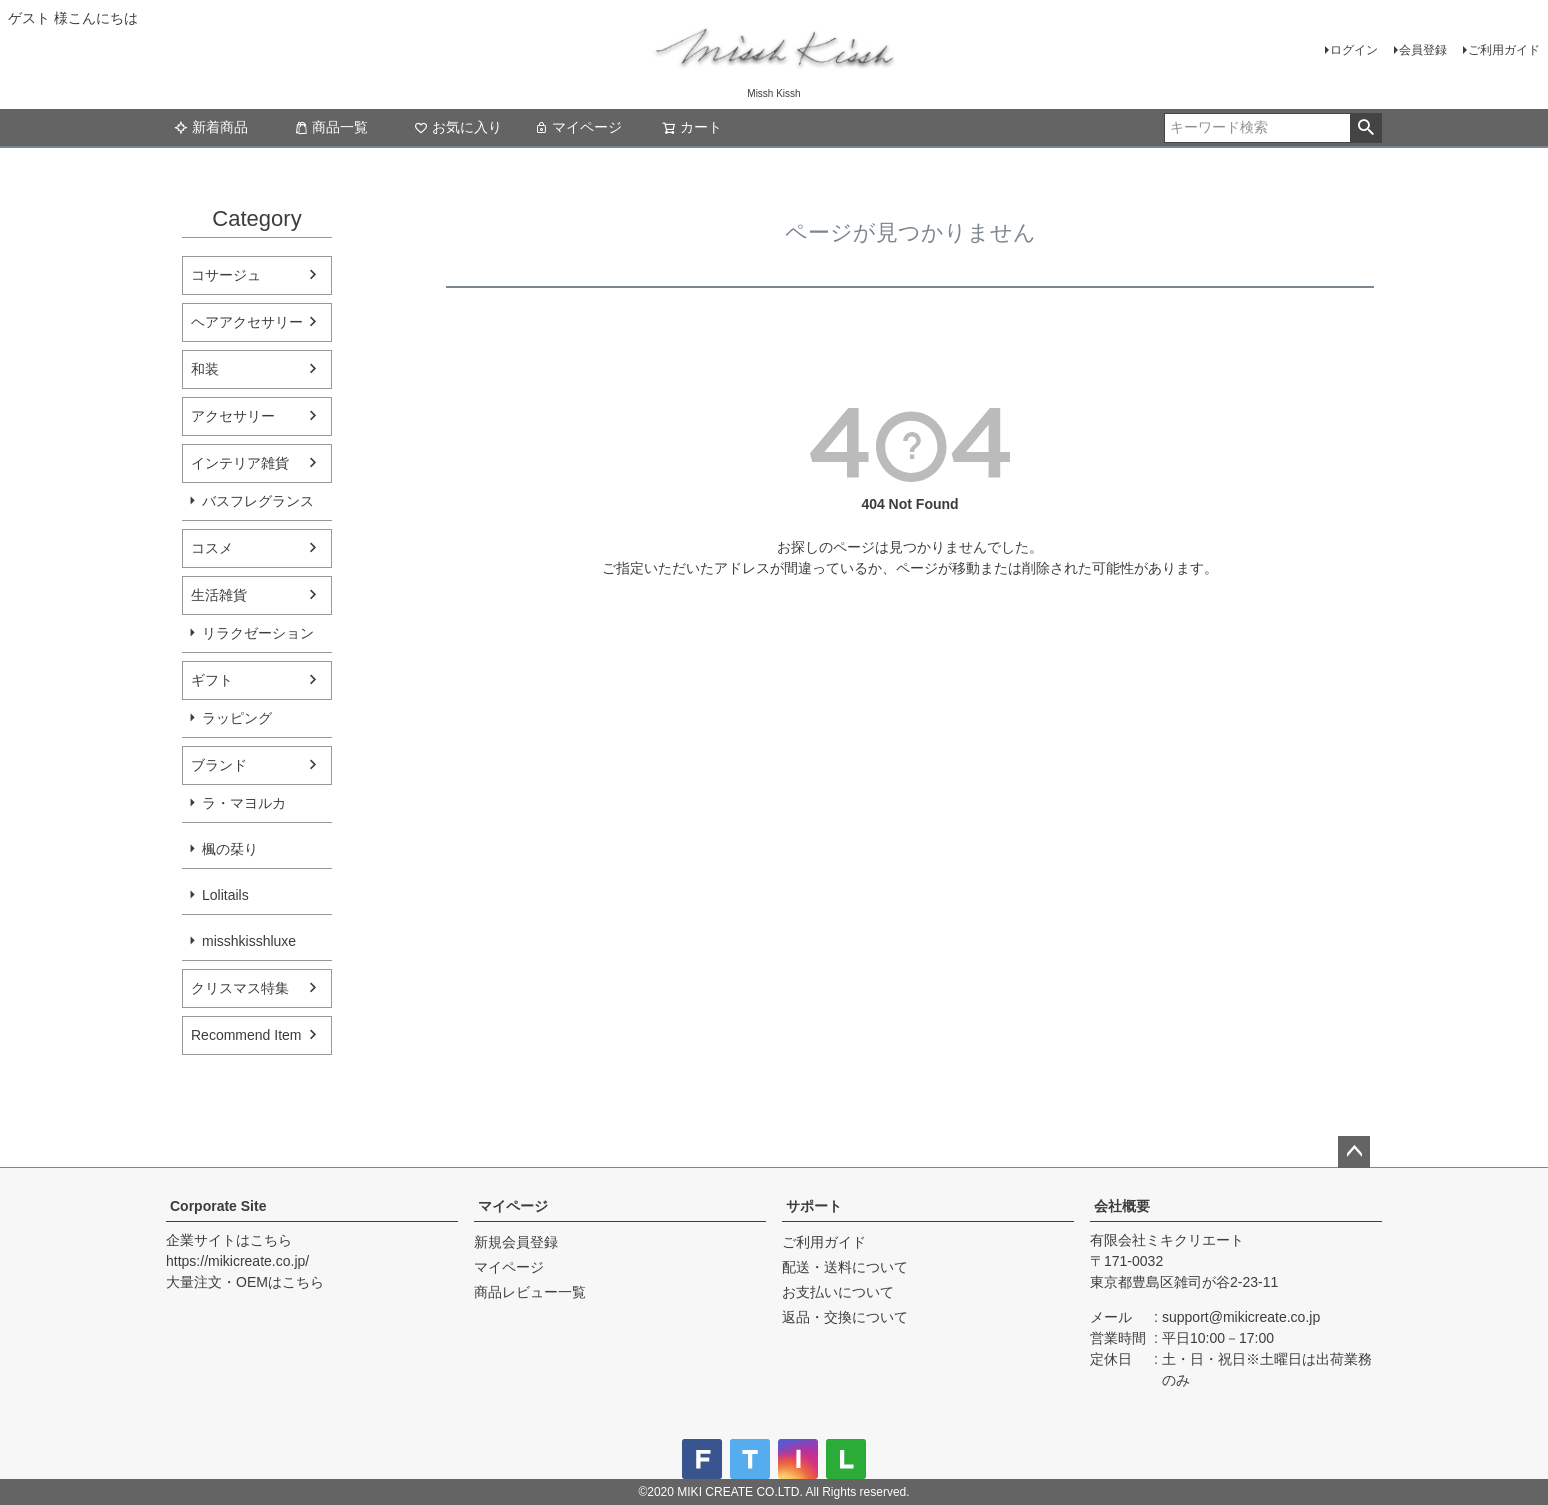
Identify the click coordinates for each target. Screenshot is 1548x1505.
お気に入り (458, 127)
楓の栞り (230, 849)
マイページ (578, 127)
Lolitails (225, 895)
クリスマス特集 (240, 988)
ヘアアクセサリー (247, 322)
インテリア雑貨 (240, 463)
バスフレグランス (258, 501)
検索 (1365, 128)
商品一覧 (331, 127)
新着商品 (211, 127)
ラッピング (237, 718)
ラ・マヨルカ (244, 803)
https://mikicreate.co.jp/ (237, 1261)
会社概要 (1122, 1206)
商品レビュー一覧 (530, 1292)
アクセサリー (233, 416)
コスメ (212, 548)
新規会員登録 (516, 1242)
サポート (814, 1206)
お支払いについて (838, 1292)
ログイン (1354, 50)
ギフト (212, 680)
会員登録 (1423, 50)
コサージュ (226, 275)
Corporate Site (218, 1206)
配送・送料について (845, 1267)
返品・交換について (845, 1317)
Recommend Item (246, 1035)
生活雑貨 (219, 595)
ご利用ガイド (1504, 50)
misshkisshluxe (249, 941)
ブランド (219, 765)
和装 (205, 369)
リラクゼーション (258, 633)
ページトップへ (1354, 1152)
